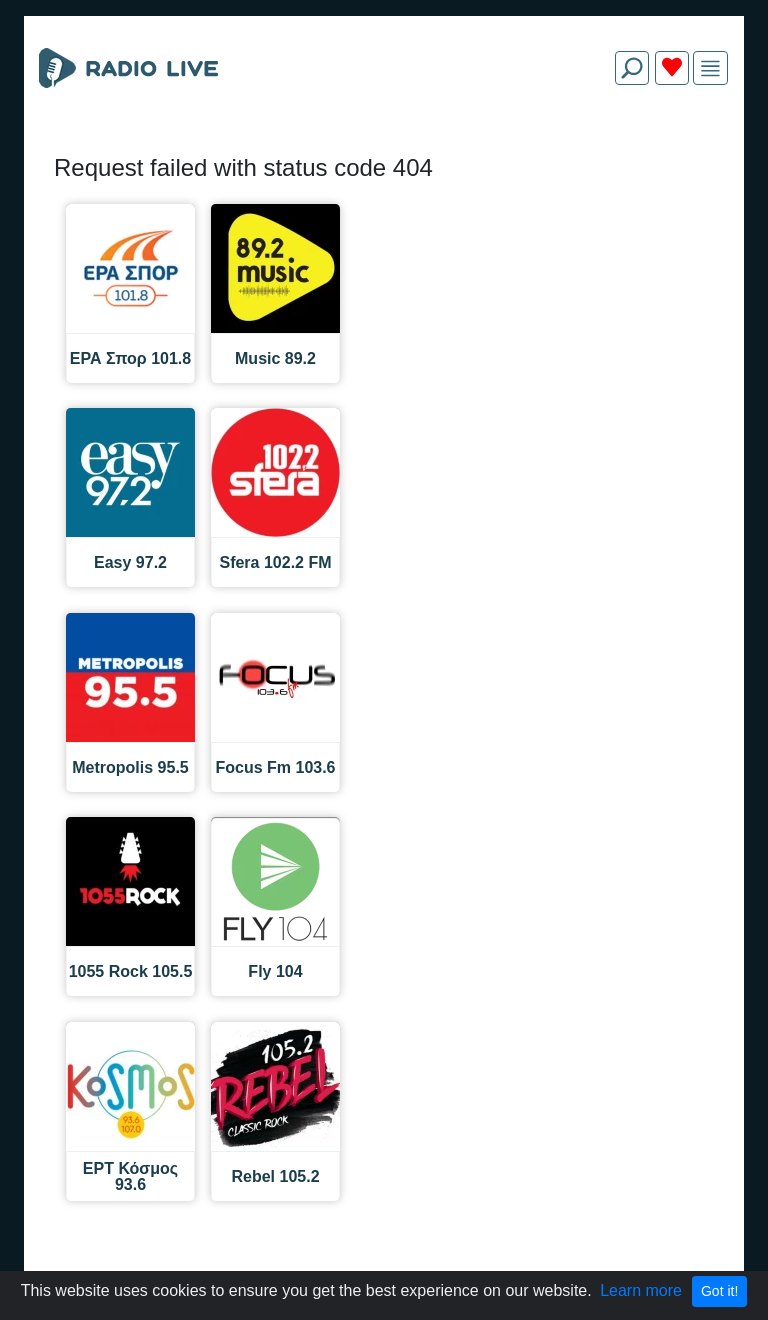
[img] (710, 68)
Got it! (719, 1291)
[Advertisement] (384, 148)
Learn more (641, 1290)
